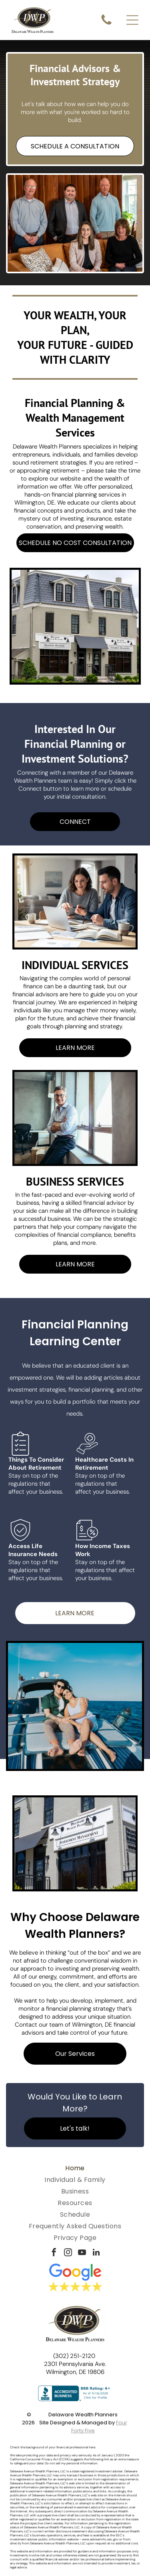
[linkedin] (96, 2253)
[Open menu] (132, 20)
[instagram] (68, 2253)
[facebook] (54, 2253)
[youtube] (82, 2253)
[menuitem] (75, 2168)
